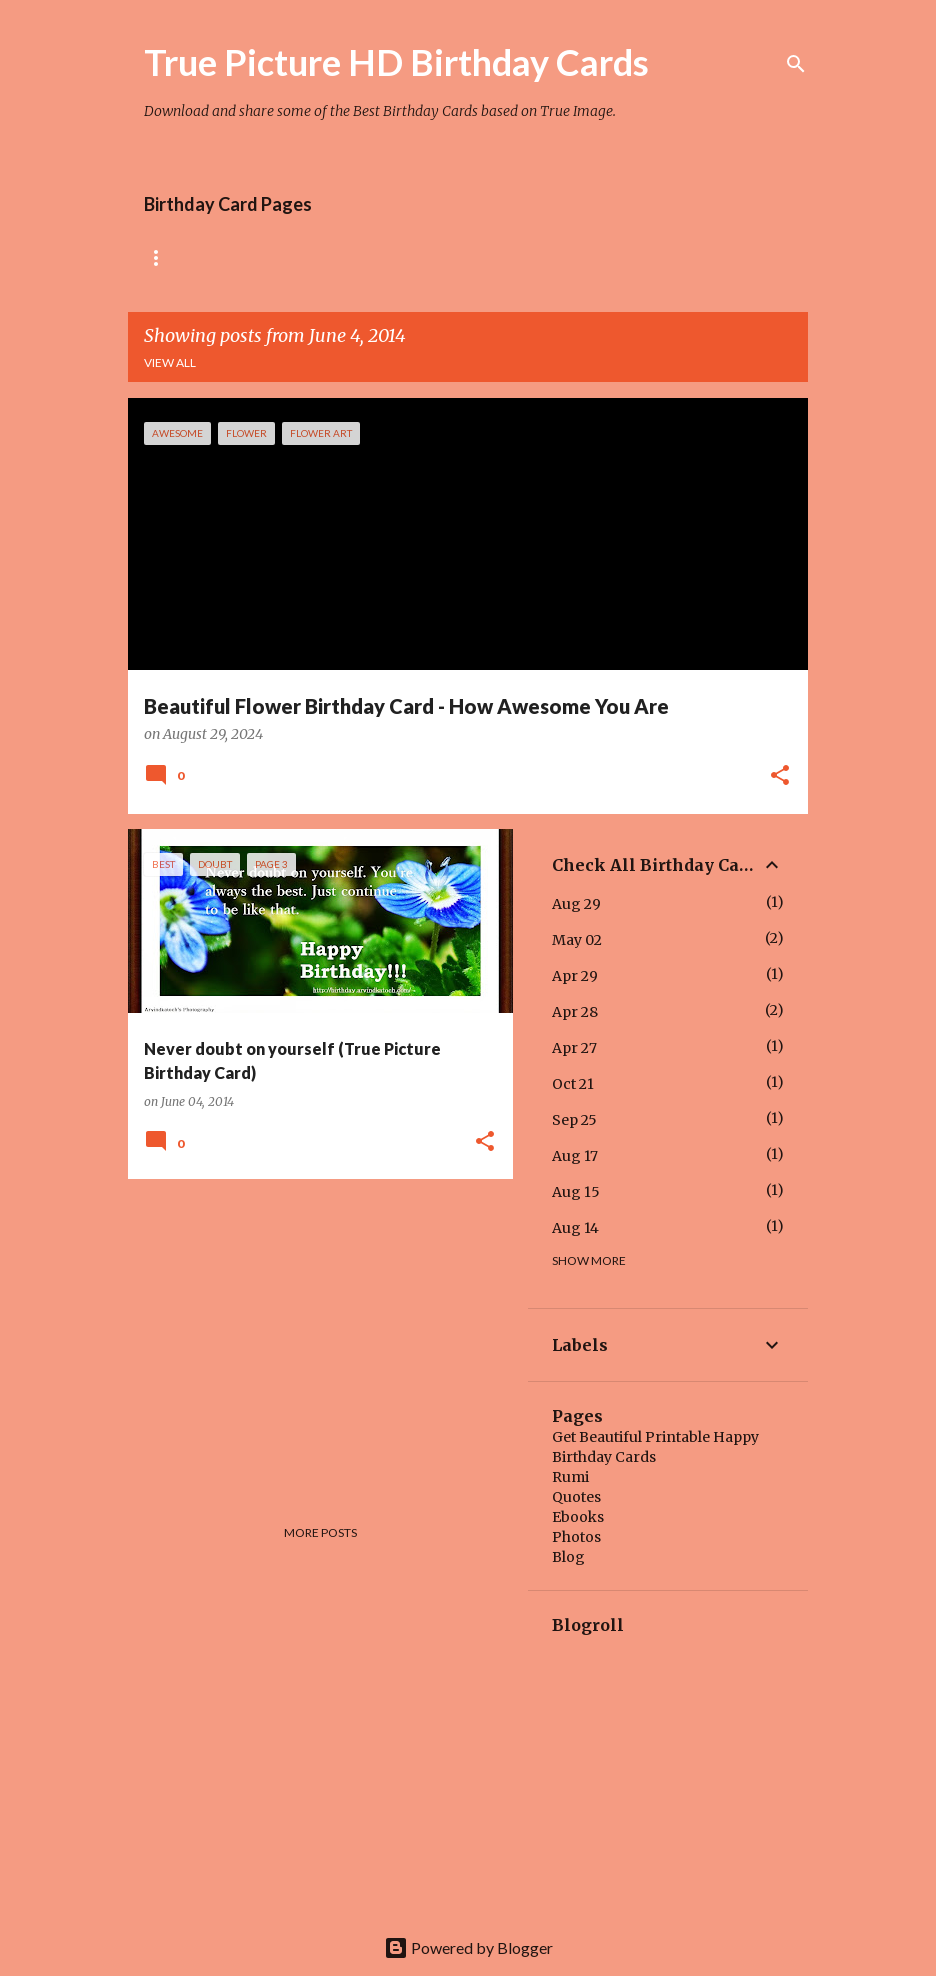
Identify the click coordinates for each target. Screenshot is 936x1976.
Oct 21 (573, 1084)
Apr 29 (575, 976)
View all (170, 362)
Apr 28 (575, 1012)
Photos (576, 1537)
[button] (780, 777)
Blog (568, 1557)
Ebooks (578, 1517)
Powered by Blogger (468, 1947)
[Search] (796, 64)
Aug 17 (575, 1156)
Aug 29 (576, 904)
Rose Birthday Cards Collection (255, 257)
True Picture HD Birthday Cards (396, 62)
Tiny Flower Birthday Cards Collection (546, 257)
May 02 (577, 940)
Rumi (570, 1477)
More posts (320, 1532)
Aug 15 (576, 1192)
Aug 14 (575, 1228)
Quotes (576, 1497)
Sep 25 (574, 1120)
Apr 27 (574, 1048)
